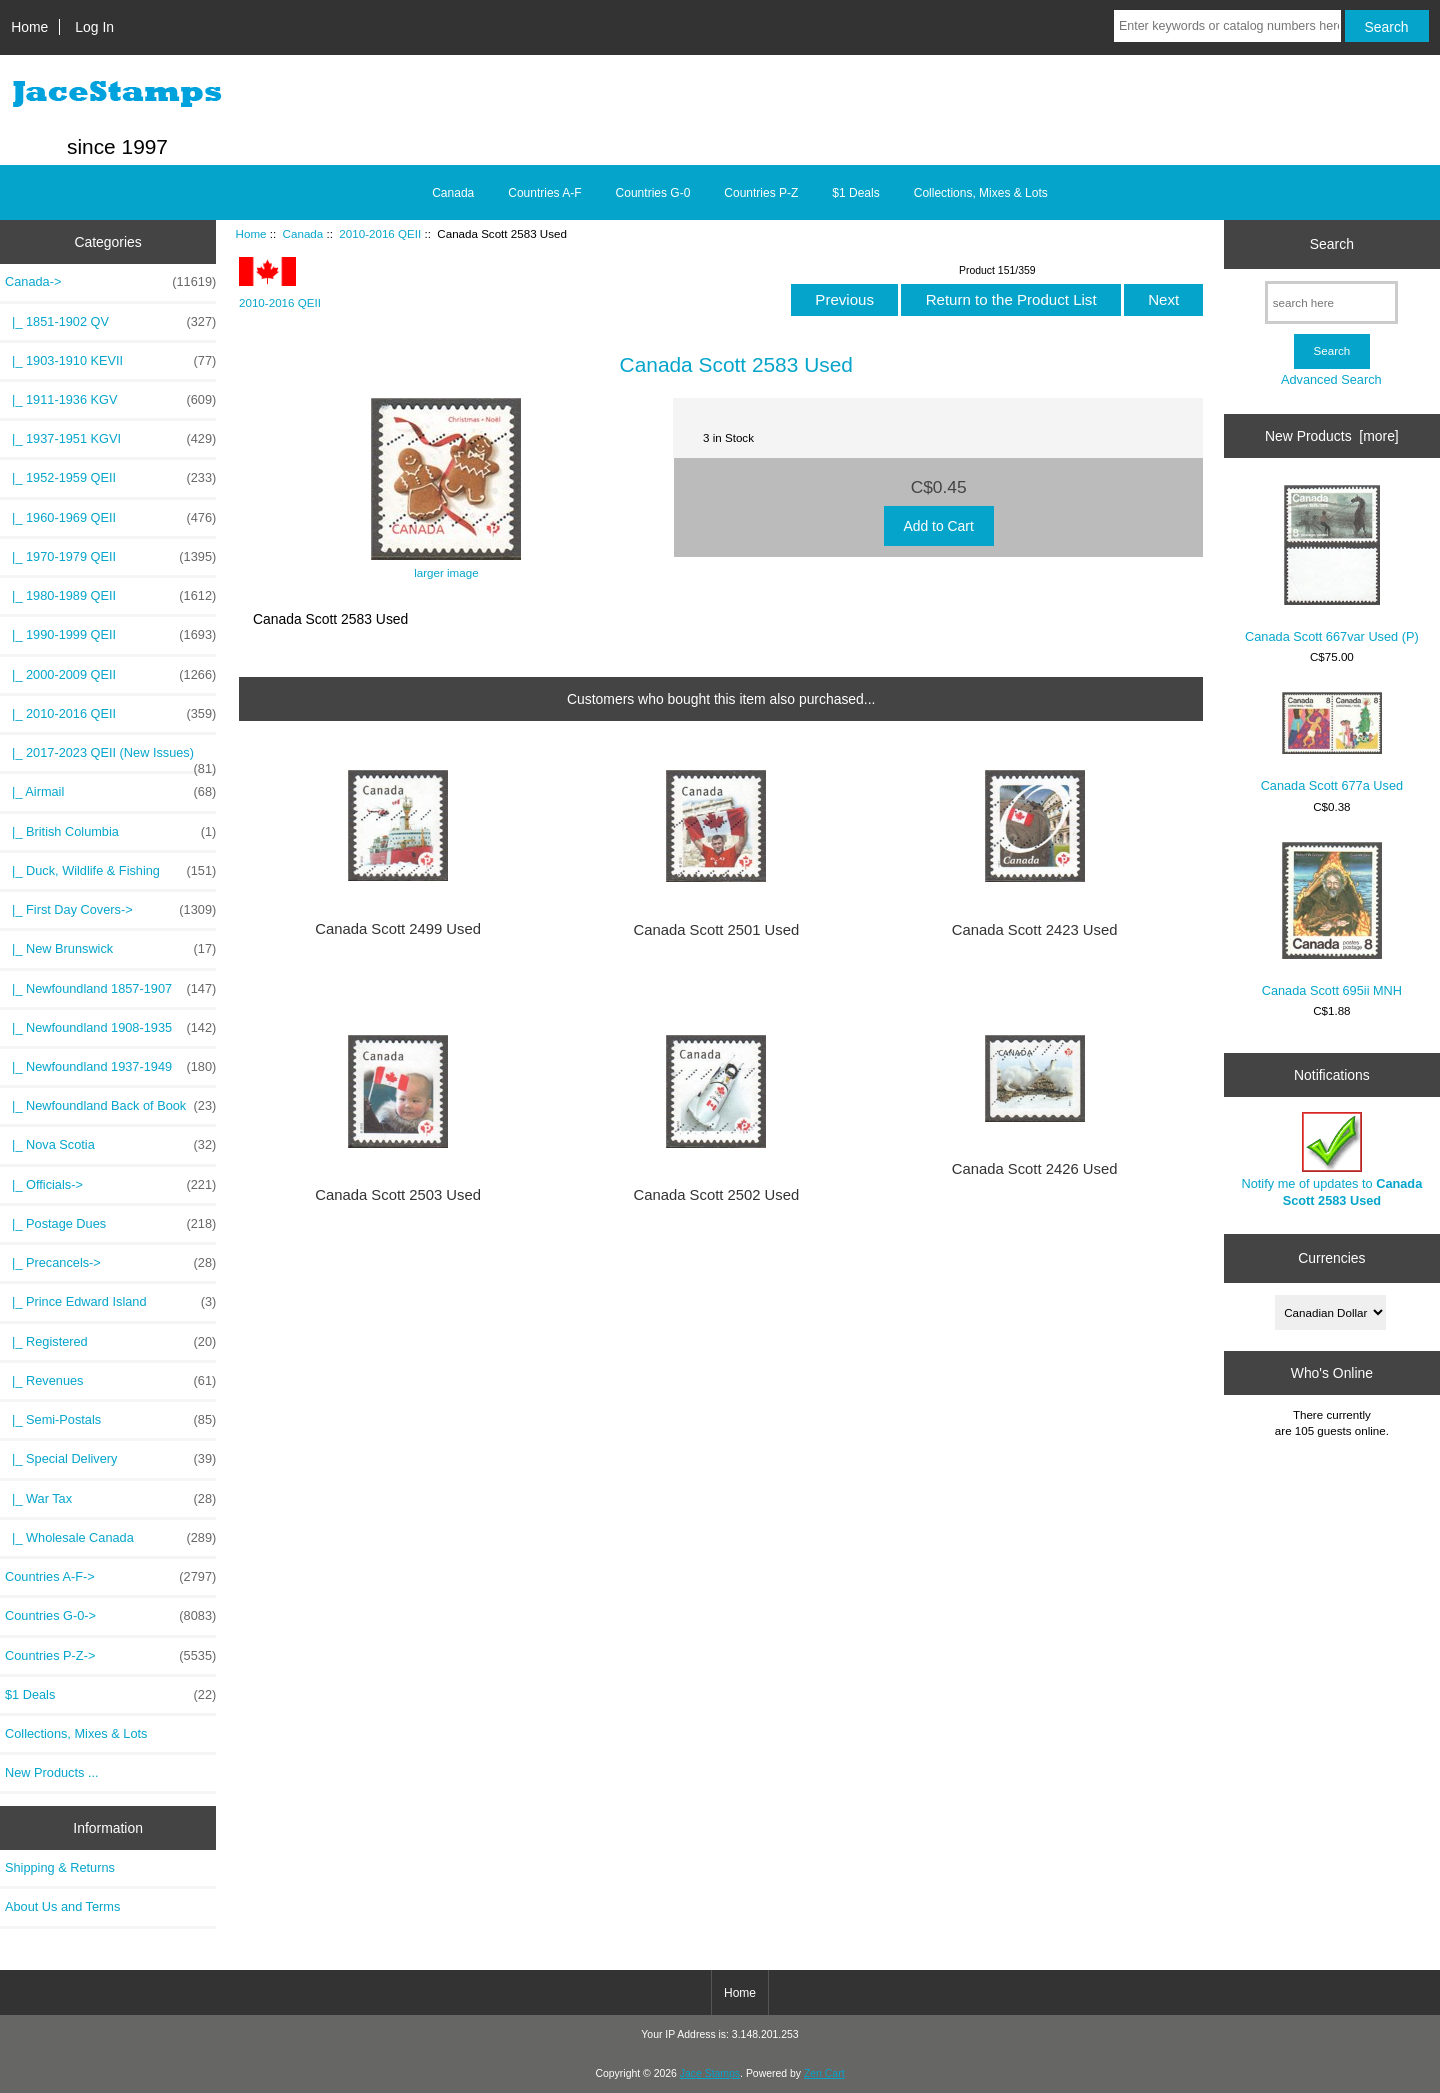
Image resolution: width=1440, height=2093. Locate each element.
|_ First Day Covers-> (110, 910)
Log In (94, 27)
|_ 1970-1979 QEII (110, 557)
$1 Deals (855, 193)
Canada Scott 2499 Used (398, 929)
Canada (303, 233)
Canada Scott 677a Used (1332, 742)
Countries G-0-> (110, 1616)
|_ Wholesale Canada (110, 1538)
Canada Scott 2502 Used (717, 1195)
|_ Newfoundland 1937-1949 (110, 1067)
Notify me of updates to (1332, 1159)
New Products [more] (1332, 436)
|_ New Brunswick (110, 949)
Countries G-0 (653, 193)
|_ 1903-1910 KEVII (110, 361)
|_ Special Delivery (110, 1459)
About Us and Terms (62, 1906)
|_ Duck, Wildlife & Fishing (110, 871)
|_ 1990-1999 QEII (110, 635)
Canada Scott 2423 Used (1035, 930)
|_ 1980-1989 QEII (110, 596)
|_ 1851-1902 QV (110, 322)
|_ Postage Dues (110, 1224)
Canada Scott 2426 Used (1035, 1169)
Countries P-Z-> (110, 1656)
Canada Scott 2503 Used (398, 1195)
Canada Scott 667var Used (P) (1332, 564)
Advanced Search (1331, 379)
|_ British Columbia (110, 832)
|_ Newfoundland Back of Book (110, 1106)
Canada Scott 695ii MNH (1332, 920)
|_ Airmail (110, 792)
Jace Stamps (710, 2073)
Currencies (1331, 1258)
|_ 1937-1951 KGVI (110, 439)
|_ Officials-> (110, 1185)
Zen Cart (824, 2073)
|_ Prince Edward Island (110, 1302)
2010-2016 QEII (380, 233)
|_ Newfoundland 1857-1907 (110, 989)
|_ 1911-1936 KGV (110, 400)
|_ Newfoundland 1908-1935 (110, 1028)
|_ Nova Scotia (110, 1145)
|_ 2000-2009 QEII (110, 675)
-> (110, 282)
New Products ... (52, 1772)
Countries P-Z (761, 193)
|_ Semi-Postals (110, 1420)
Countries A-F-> (110, 1577)
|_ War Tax (110, 1499)
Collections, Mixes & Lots (981, 193)
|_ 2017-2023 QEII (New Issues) (110, 758)
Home (29, 27)
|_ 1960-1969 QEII (110, 518)
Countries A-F (544, 193)
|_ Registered (110, 1342)
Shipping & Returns (60, 1867)
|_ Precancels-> (110, 1263)
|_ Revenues (110, 1381)
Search (1332, 244)
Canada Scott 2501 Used (717, 930)
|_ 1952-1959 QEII (110, 478)
